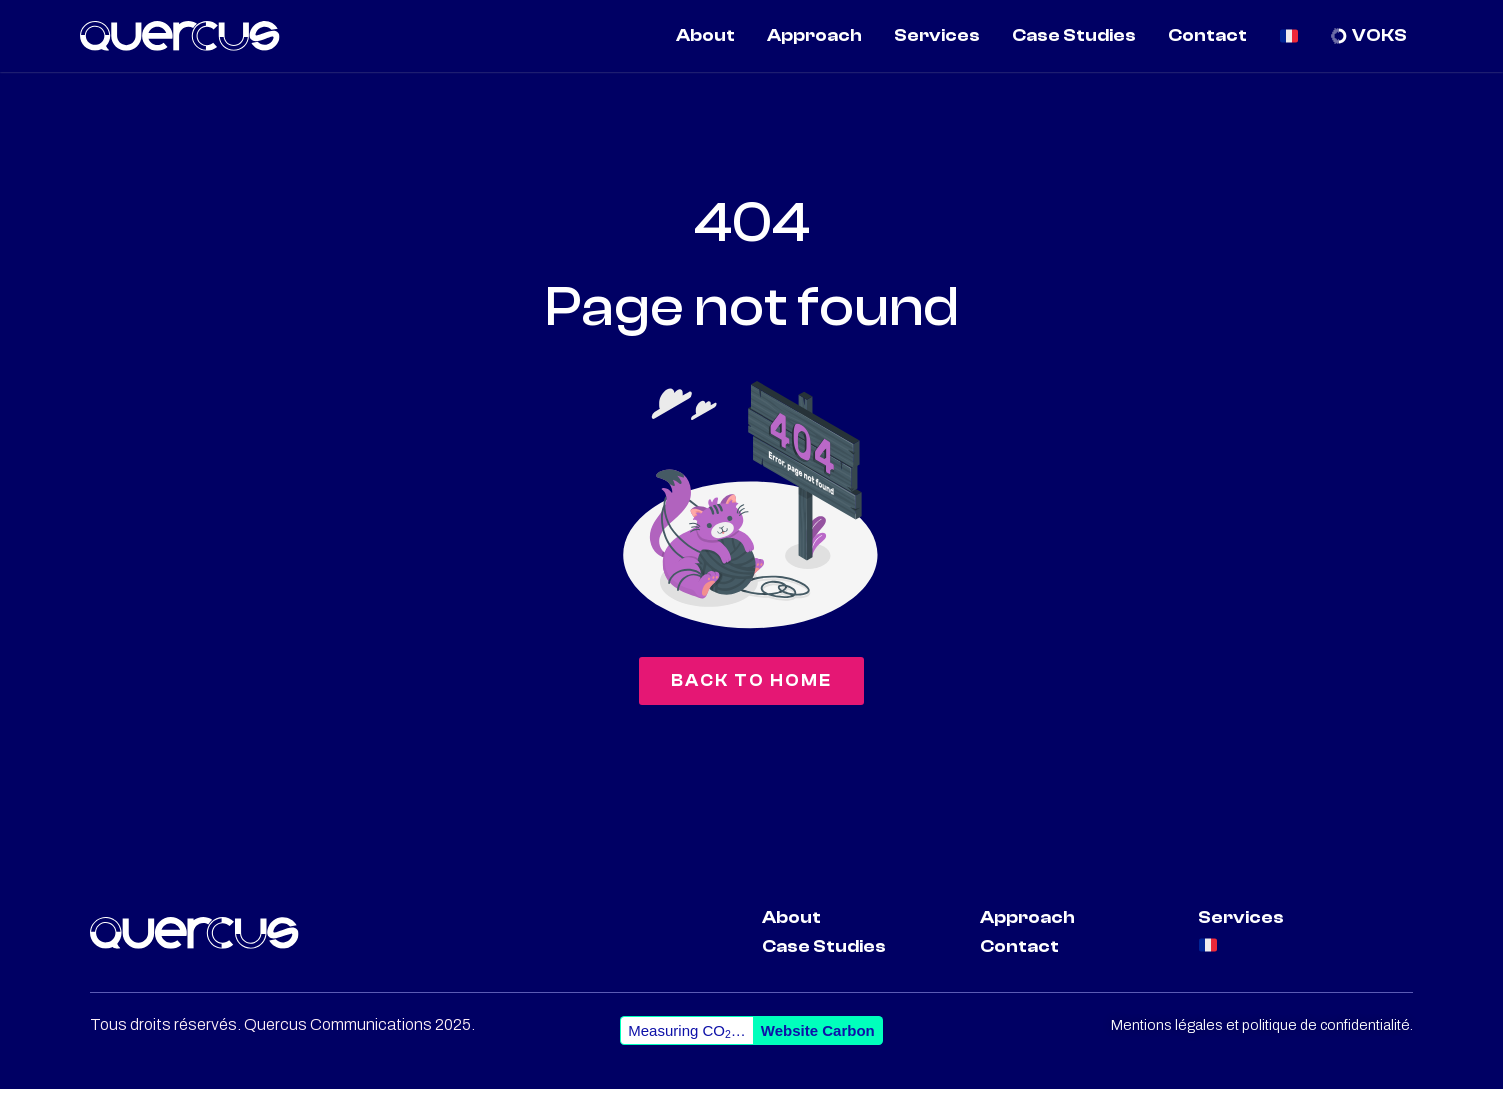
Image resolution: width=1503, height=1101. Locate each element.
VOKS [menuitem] (1379, 35)
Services (1241, 930)
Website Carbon (818, 1042)
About (791, 930)
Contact (1019, 959)
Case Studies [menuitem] (1074, 35)
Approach (1027, 930)
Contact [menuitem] (1207, 35)
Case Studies (824, 959)
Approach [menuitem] (814, 35)
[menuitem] (1289, 36)
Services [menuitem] (937, 35)
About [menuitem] (705, 35)
